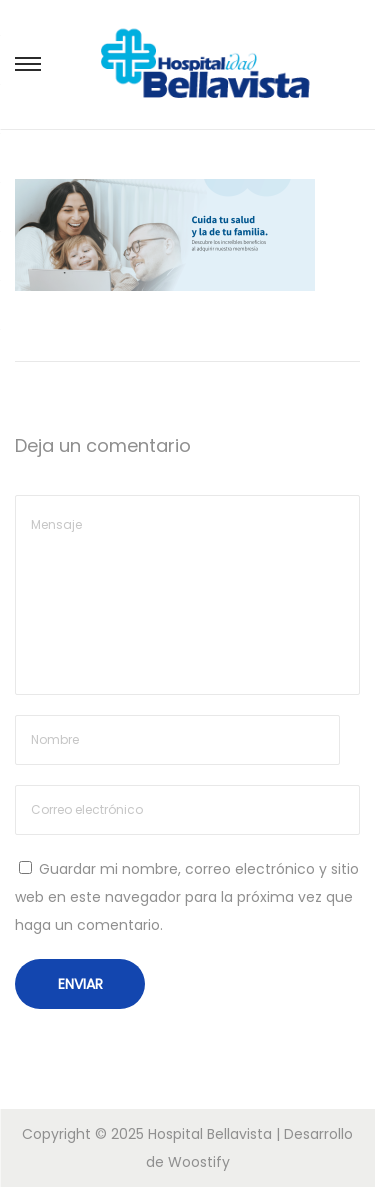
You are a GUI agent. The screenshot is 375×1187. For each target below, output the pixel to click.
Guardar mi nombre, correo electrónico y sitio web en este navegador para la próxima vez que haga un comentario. (187, 897)
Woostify (199, 1162)
